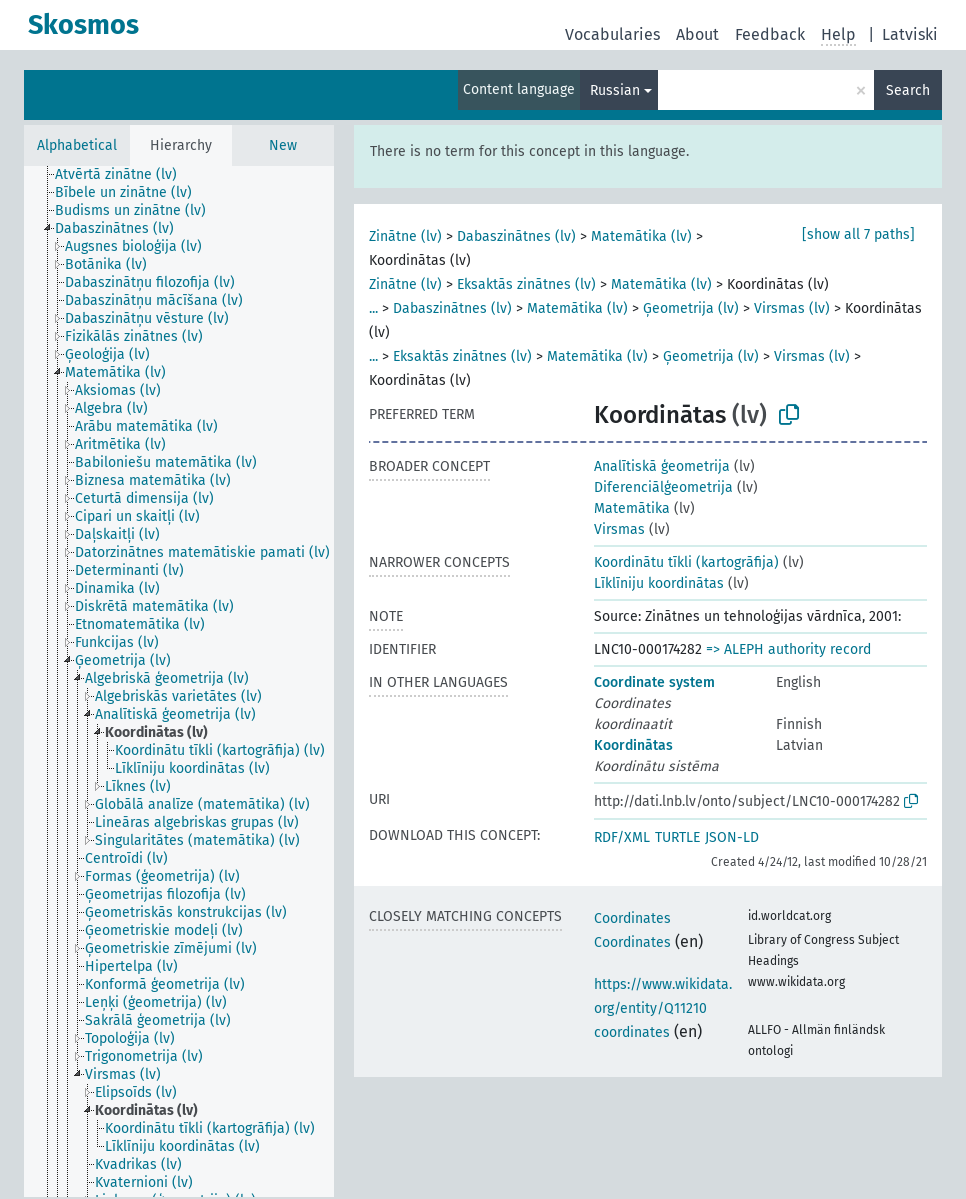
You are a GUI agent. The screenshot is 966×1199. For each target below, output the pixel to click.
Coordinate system (654, 682)
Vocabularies (612, 34)
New (283, 145)
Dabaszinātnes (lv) (516, 236)
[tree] (179, 681)
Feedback (770, 34)
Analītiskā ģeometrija (662, 466)
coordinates (632, 1032)
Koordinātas (633, 745)
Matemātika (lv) (641, 236)
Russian (615, 90)
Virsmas (619, 529)
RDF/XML (622, 837)
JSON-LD (732, 837)
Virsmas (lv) (792, 308)
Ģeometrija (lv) (691, 308)
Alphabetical (77, 145)
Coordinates (632, 918)
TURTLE (677, 837)
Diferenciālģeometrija (663, 487)
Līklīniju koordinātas (659, 583)
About (697, 34)
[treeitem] (124, 175)
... (373, 308)
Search (908, 90)
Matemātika (632, 508)
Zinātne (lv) (405, 236)
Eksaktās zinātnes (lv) (526, 284)
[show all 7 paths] (858, 234)
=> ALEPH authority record (788, 649)
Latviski (910, 34)
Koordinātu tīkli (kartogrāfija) (686, 562)
